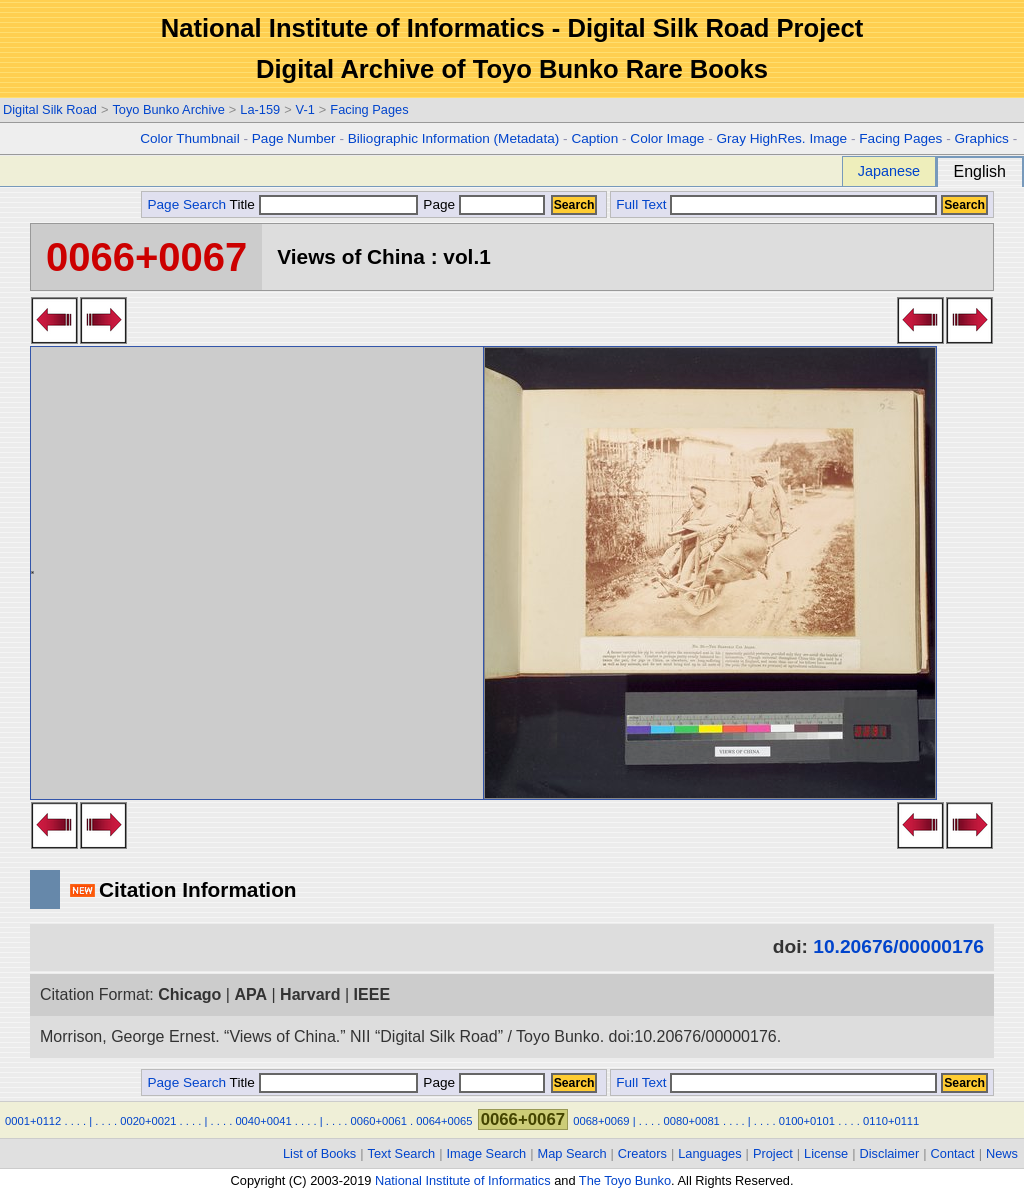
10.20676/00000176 (898, 946)
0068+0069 (601, 1121)
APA (250, 994)
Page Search (186, 204)
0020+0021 (148, 1121)
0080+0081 (692, 1121)
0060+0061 (379, 1121)
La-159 (260, 109)
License (826, 1153)
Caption (594, 138)
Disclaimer (890, 1153)
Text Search (402, 1153)
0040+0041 (263, 1121)
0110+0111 (891, 1121)
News (1002, 1153)
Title (324, 204)
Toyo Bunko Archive (168, 109)
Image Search (487, 1153)
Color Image (667, 138)
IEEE (372, 994)
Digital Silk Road (50, 109)
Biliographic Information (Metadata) (454, 138)
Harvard (310, 994)
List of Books (319, 1153)
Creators (642, 1153)
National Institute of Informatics (463, 1180)
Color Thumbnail (189, 138)
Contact (953, 1153)
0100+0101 (807, 1121)
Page (482, 204)
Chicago (189, 994)
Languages (709, 1153)
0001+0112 (33, 1121)
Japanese (889, 171)
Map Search (572, 1153)
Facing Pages (369, 109)
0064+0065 (444, 1121)
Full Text (641, 204)
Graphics (981, 138)
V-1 (305, 109)
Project (773, 1153)
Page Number (294, 138)
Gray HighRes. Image (781, 138)
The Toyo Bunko (625, 1180)
